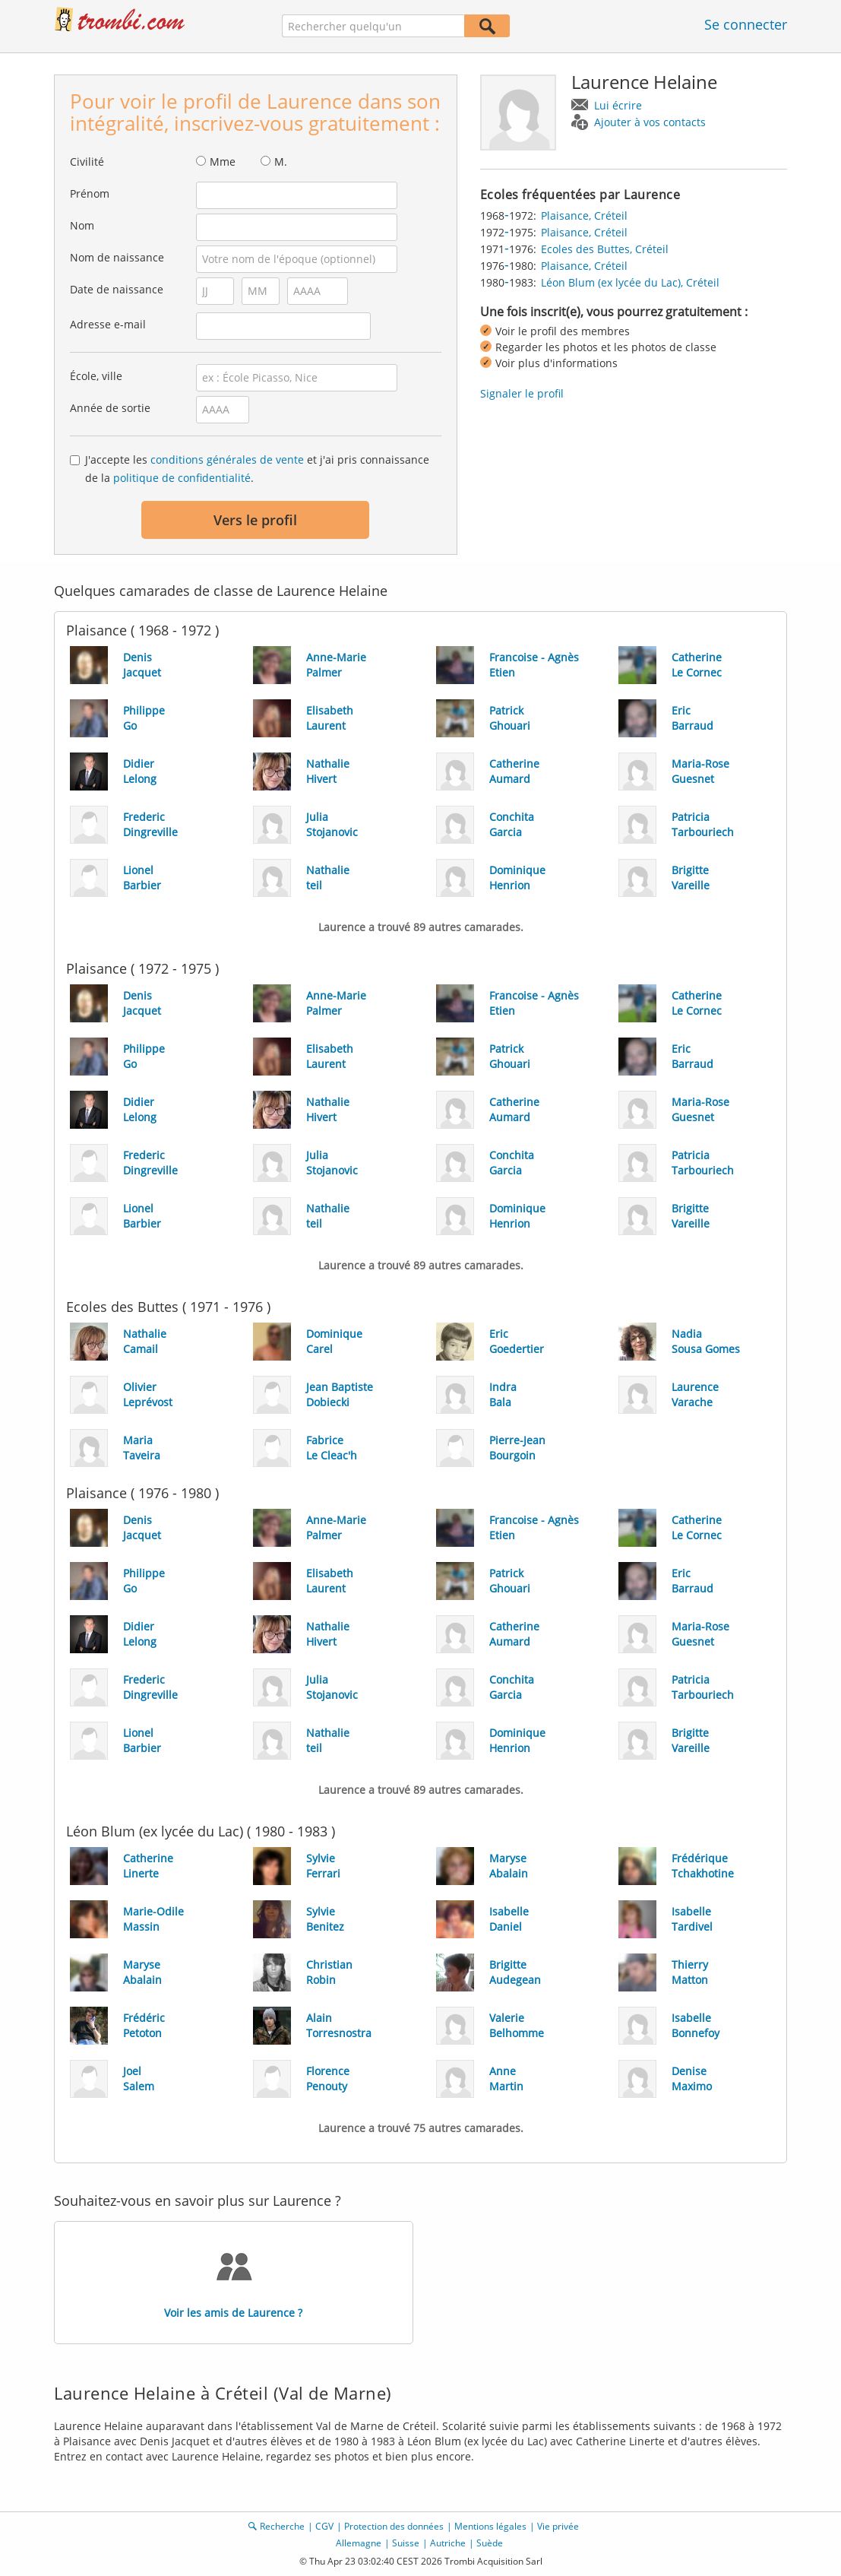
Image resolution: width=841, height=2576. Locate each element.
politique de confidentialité (182, 478)
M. (280, 161)
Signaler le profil (522, 393)
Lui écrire (618, 105)
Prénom (89, 193)
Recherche (282, 2526)
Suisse (405, 2542)
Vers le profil (255, 520)
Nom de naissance (117, 257)
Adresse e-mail (108, 324)
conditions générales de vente (227, 459)
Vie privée (558, 2526)
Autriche (448, 2542)
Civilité (87, 161)
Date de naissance (116, 289)
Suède (489, 2542)
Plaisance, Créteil (584, 215)
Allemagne (358, 2542)
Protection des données (394, 2526)
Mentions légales (490, 2526)
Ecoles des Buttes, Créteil (605, 249)
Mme (223, 161)
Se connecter (745, 24)
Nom (82, 225)
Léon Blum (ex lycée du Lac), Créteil (630, 282)
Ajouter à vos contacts (650, 122)
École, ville (96, 376)
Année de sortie (110, 408)
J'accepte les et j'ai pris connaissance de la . (257, 468)
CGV (324, 2526)
